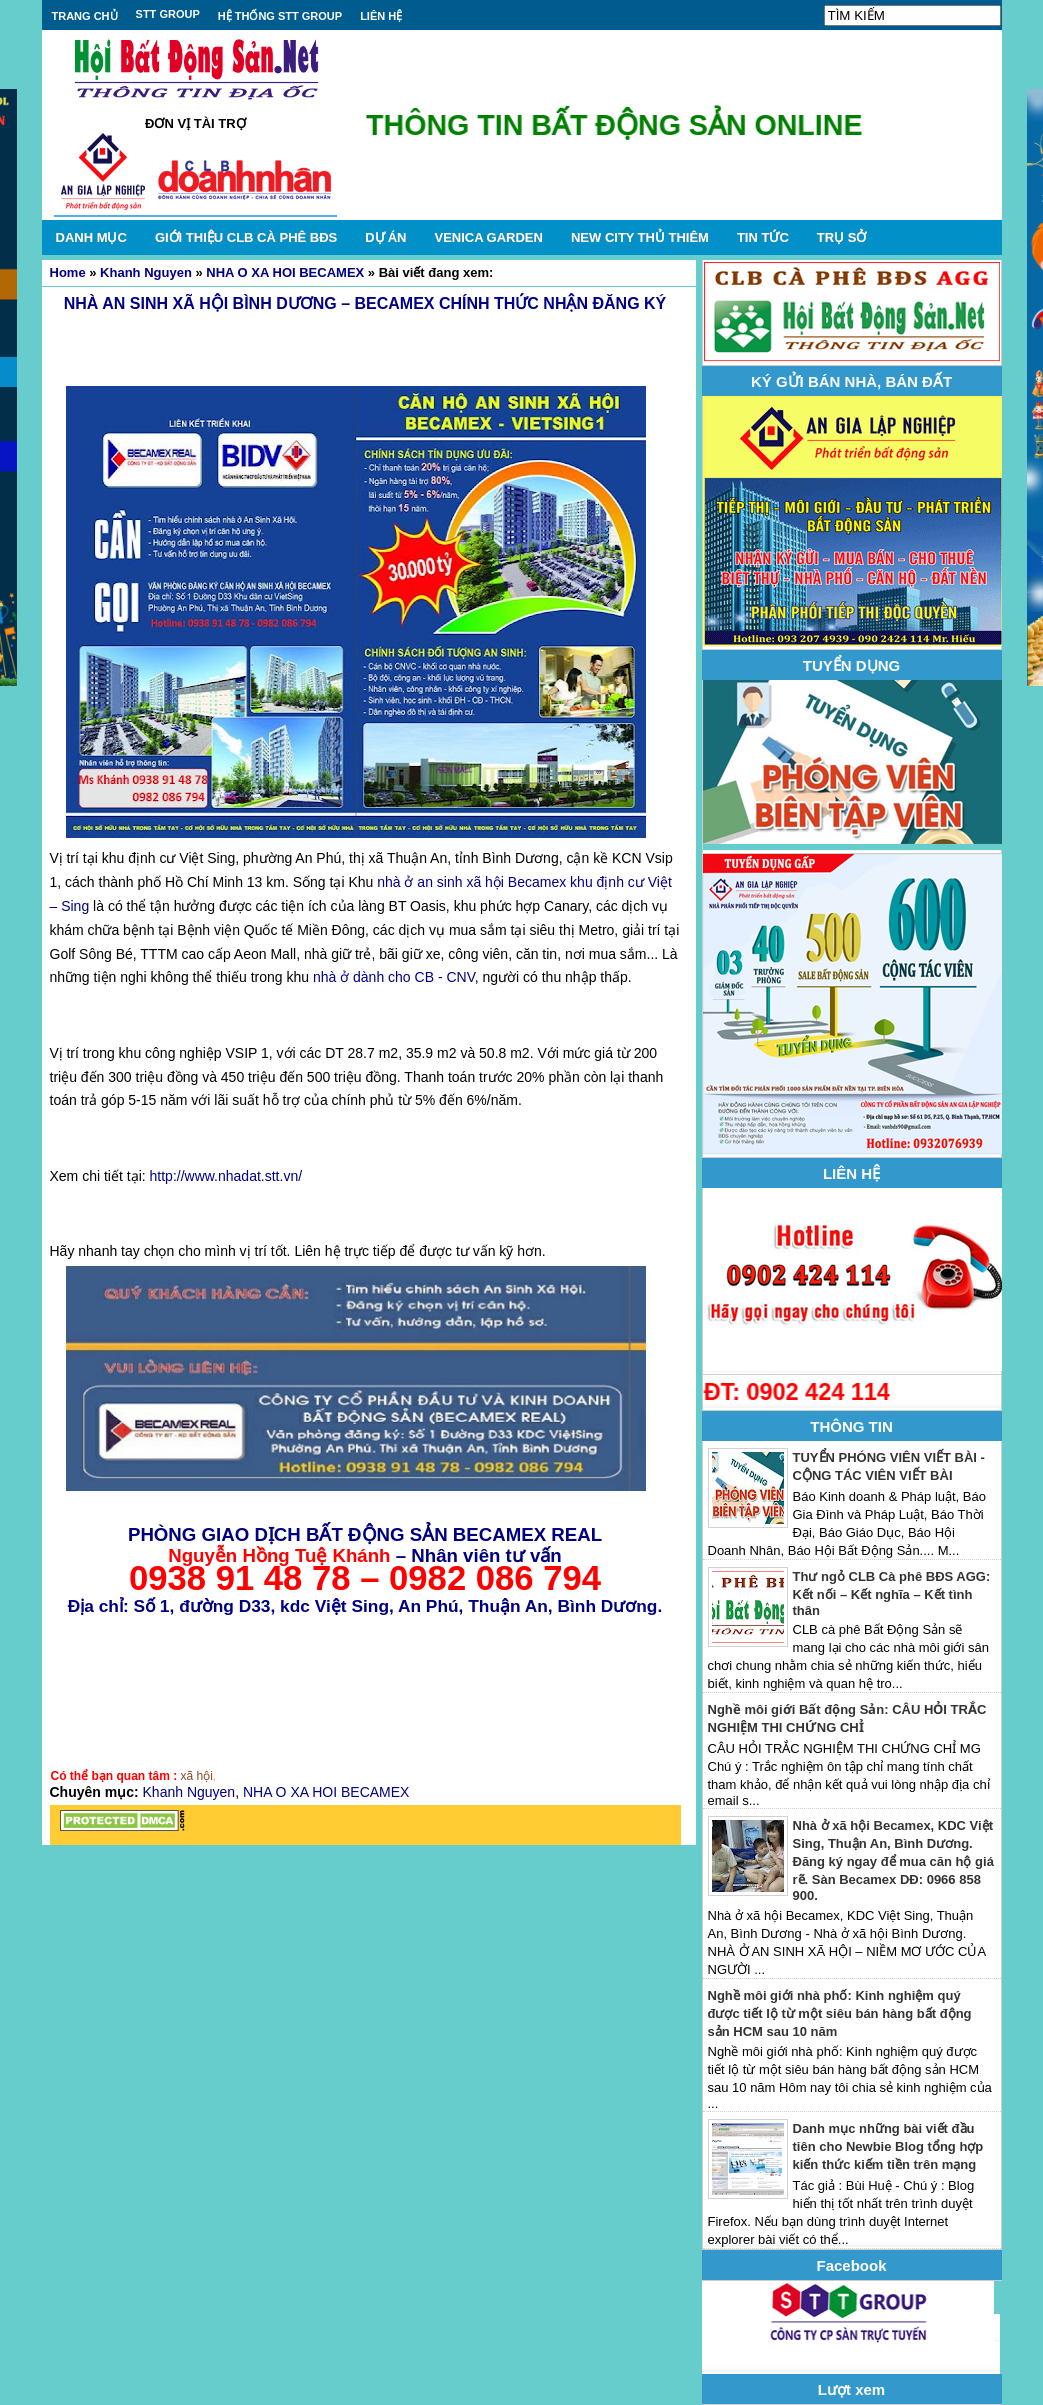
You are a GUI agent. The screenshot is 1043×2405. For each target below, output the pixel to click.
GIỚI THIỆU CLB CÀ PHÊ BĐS (246, 237)
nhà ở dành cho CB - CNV (394, 977)
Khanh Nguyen (146, 272)
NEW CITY (640, 237)
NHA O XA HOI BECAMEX (285, 272)
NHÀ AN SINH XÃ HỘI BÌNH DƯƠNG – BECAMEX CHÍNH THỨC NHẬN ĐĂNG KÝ (365, 303)
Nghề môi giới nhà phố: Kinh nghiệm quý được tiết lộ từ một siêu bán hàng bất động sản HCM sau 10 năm (840, 2013)
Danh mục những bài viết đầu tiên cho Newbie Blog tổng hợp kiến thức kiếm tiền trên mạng (888, 2146)
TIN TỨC (763, 237)
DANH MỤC (91, 237)
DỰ (385, 237)
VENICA (488, 237)
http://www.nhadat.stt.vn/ (226, 1176)
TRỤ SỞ (842, 237)
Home (68, 272)
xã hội (197, 1776)
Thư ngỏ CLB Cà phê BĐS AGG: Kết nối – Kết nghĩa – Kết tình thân (892, 1593)
